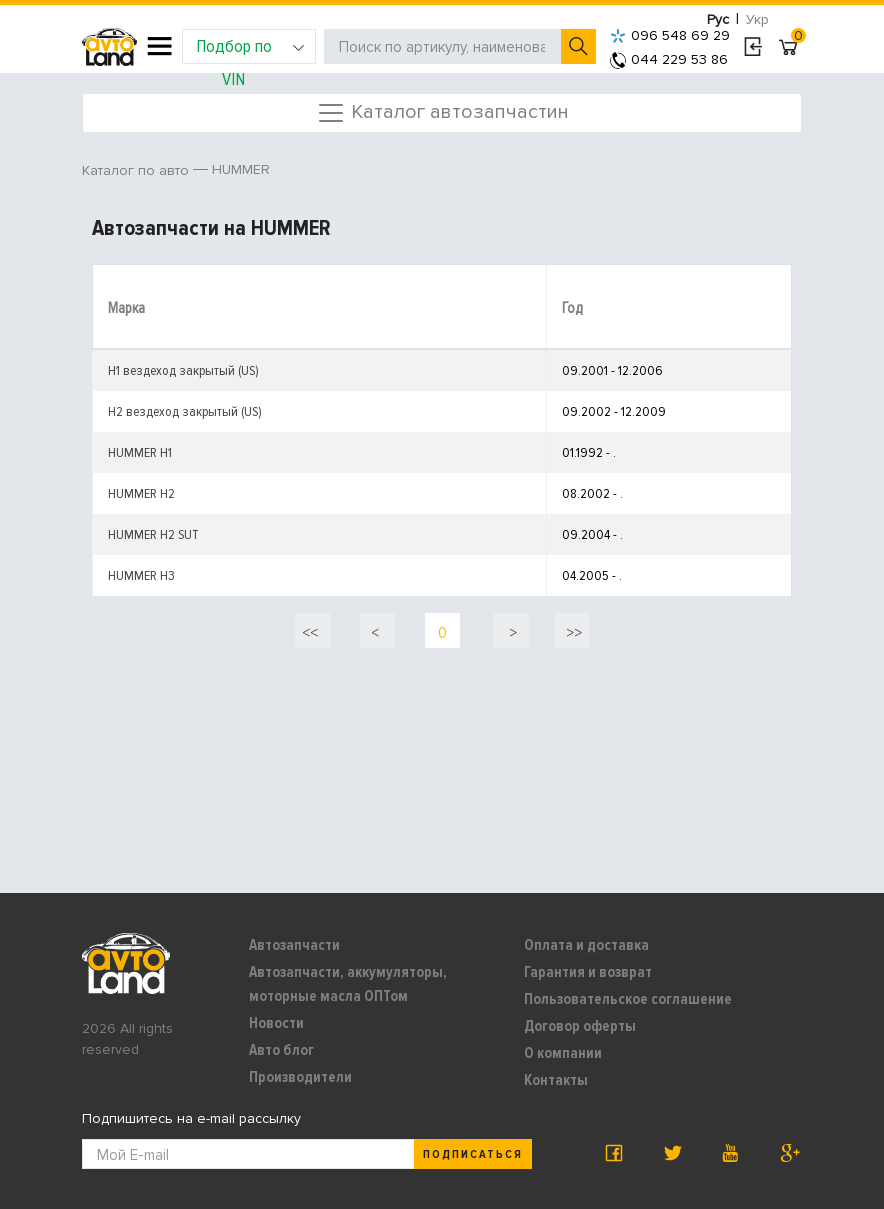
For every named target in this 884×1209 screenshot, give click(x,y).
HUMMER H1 (140, 452)
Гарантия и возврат (588, 972)
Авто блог (281, 1050)
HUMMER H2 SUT (153, 534)
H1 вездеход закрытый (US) (183, 370)
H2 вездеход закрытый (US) (185, 411)
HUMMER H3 (141, 575)
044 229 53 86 (669, 59)
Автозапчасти (294, 945)
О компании (563, 1053)
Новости (276, 1023)
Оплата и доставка (586, 945)
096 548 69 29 (670, 35)
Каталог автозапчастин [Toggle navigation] (442, 113)
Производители (300, 1077)
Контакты (556, 1080)
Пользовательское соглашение (628, 999)
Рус (718, 19)
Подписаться (473, 1154)
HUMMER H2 (141, 493)
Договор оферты (580, 1026)
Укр (757, 19)
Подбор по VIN (250, 49)
